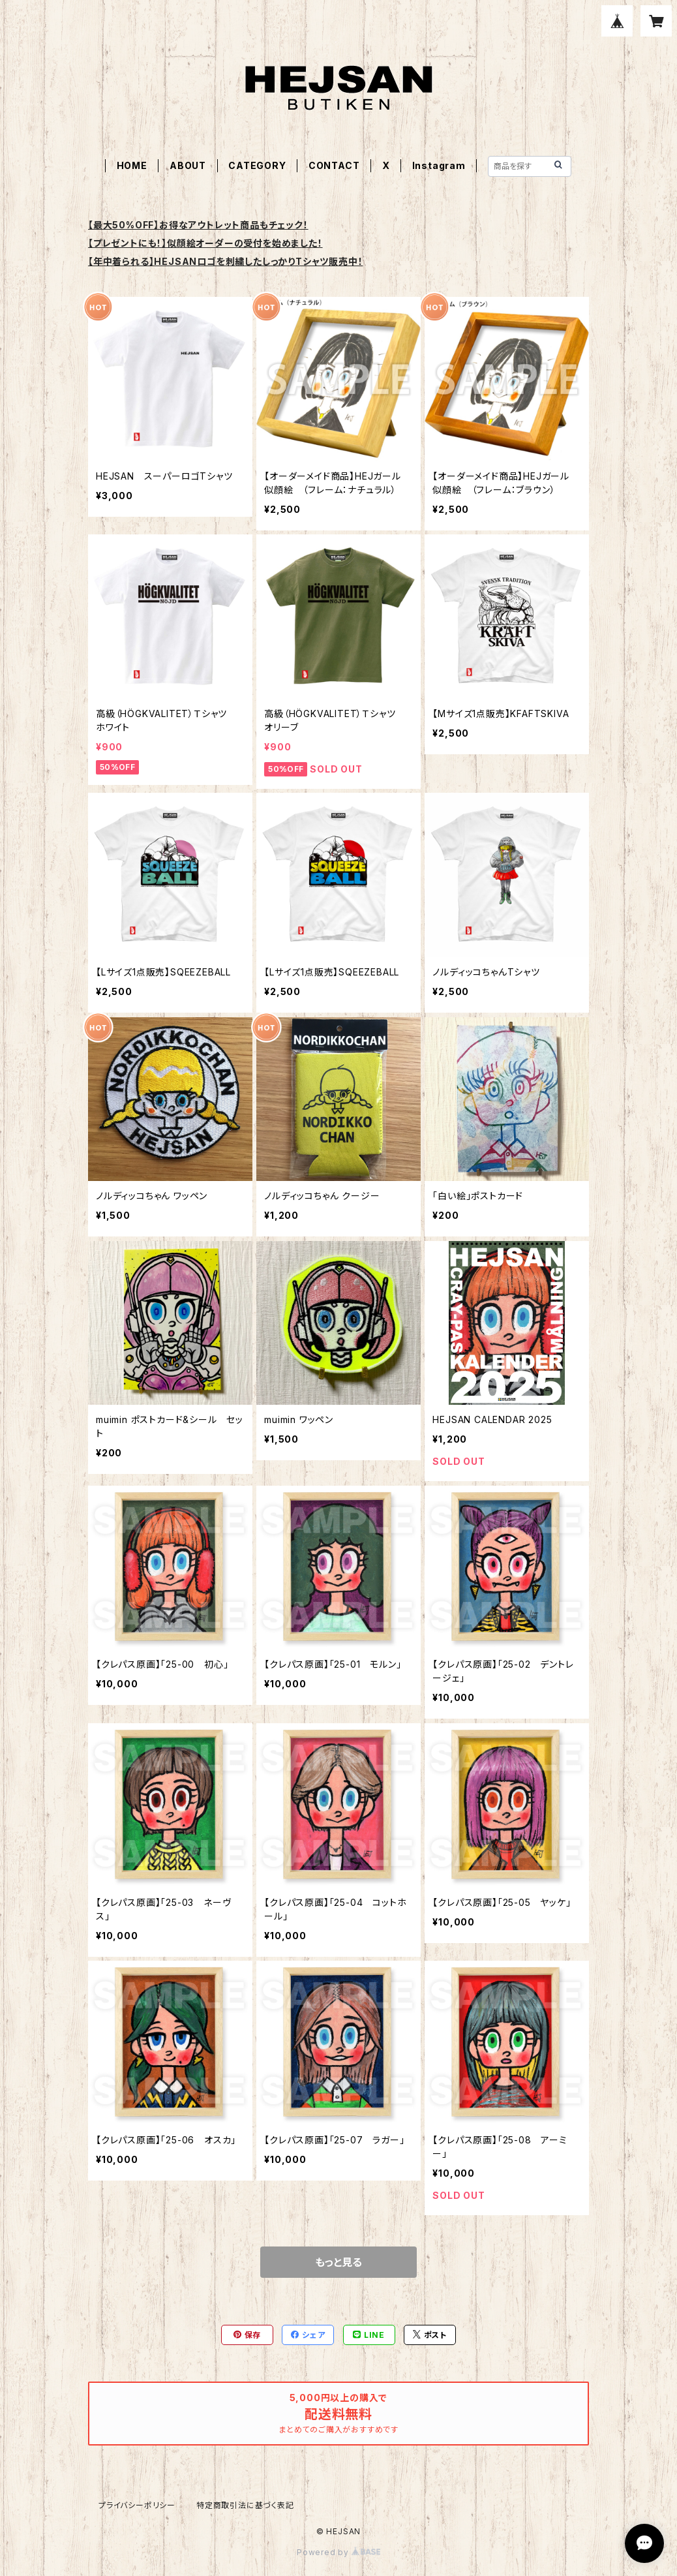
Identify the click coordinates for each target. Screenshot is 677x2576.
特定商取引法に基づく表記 (245, 2505)
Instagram (439, 165)
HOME (132, 165)
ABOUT (188, 165)
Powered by (338, 2552)
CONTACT (334, 165)
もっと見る (338, 2262)
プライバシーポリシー (136, 2505)
